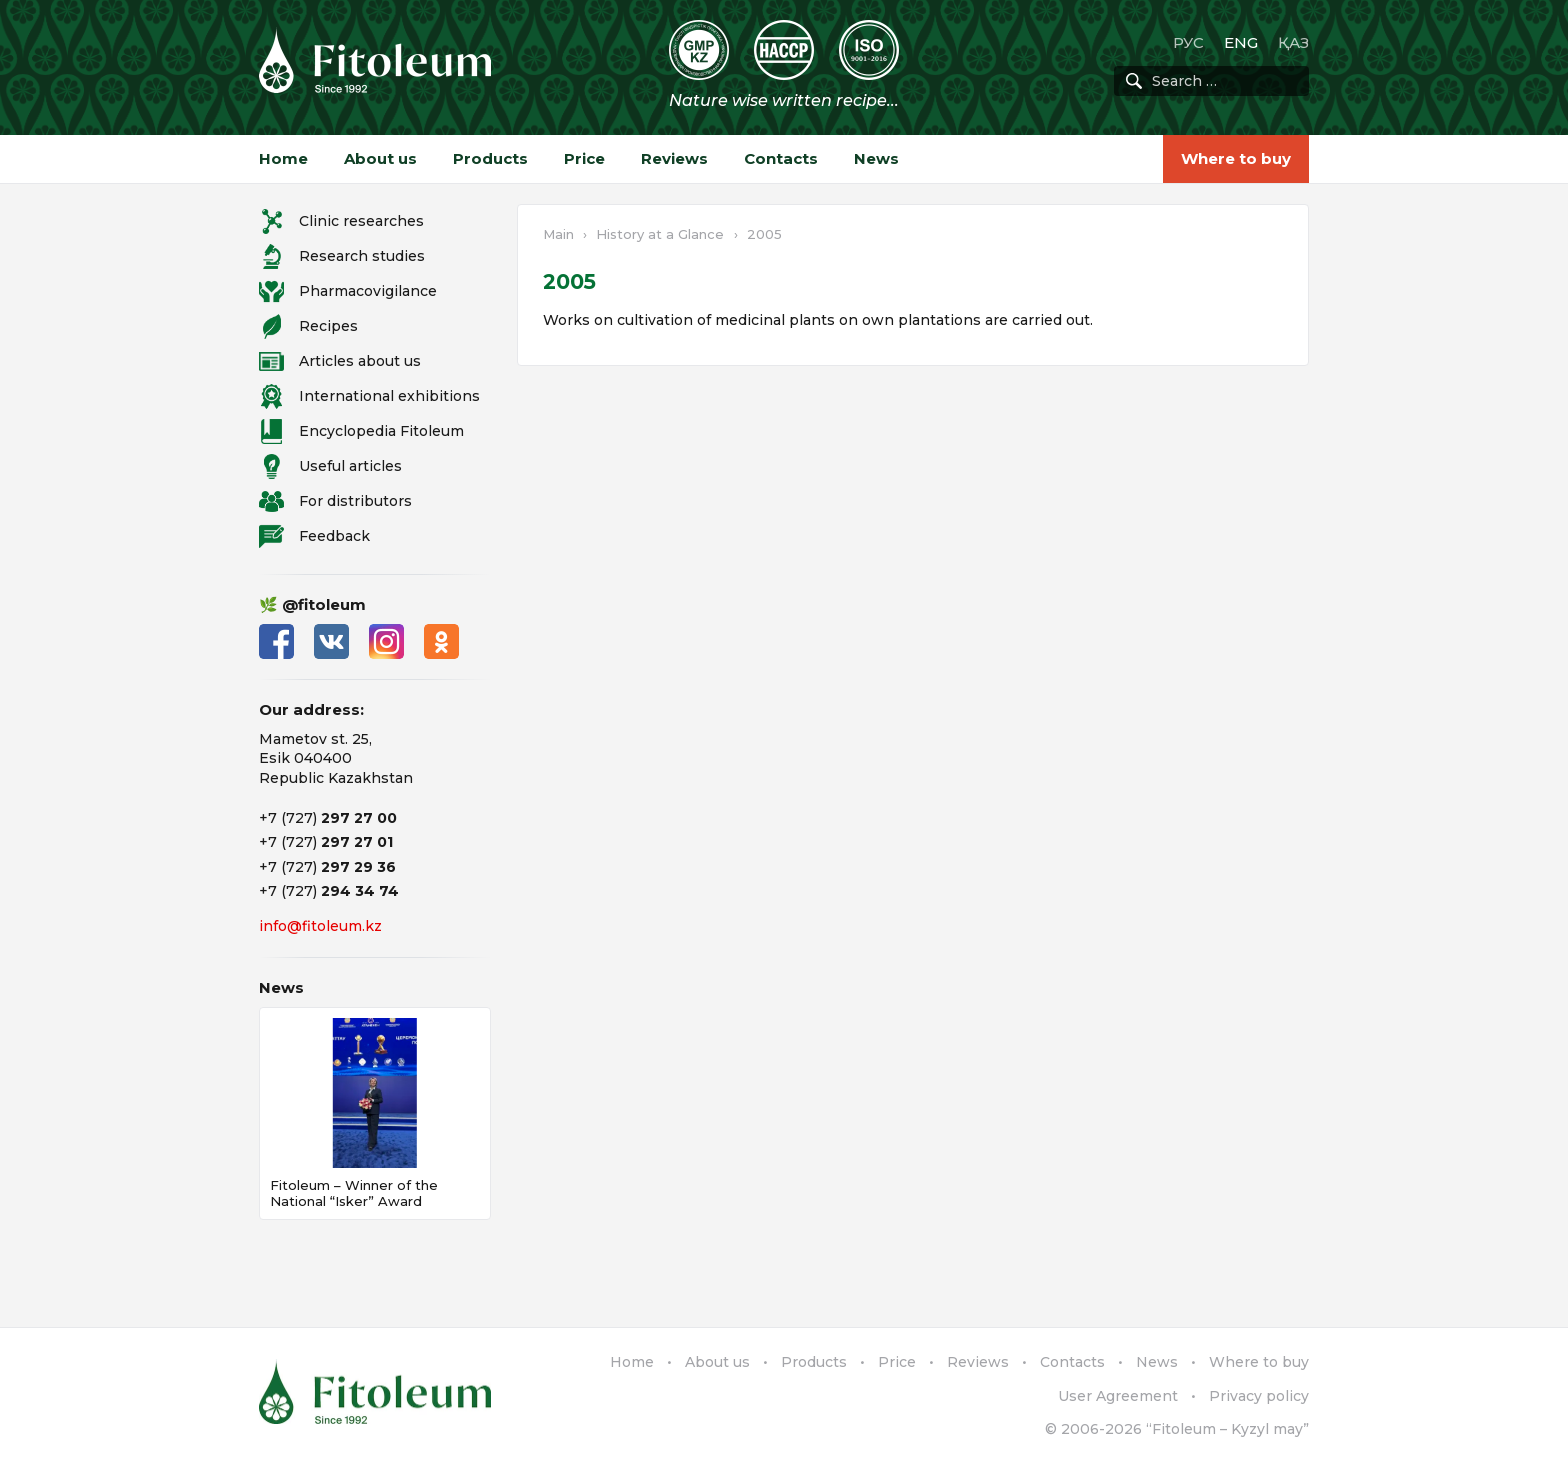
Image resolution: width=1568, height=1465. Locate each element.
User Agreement (1118, 1396)
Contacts (781, 158)
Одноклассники (441, 641)
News (876, 158)
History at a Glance (660, 234)
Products (490, 158)
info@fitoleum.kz (320, 926)
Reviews (674, 158)
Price (584, 158)
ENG (1241, 42)
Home (283, 158)
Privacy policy (1259, 1396)
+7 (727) (328, 818)
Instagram (386, 641)
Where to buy (1236, 158)
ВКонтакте (331, 641)
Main (558, 234)
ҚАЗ (1293, 42)
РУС (1188, 42)
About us (380, 158)
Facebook (276, 641)
